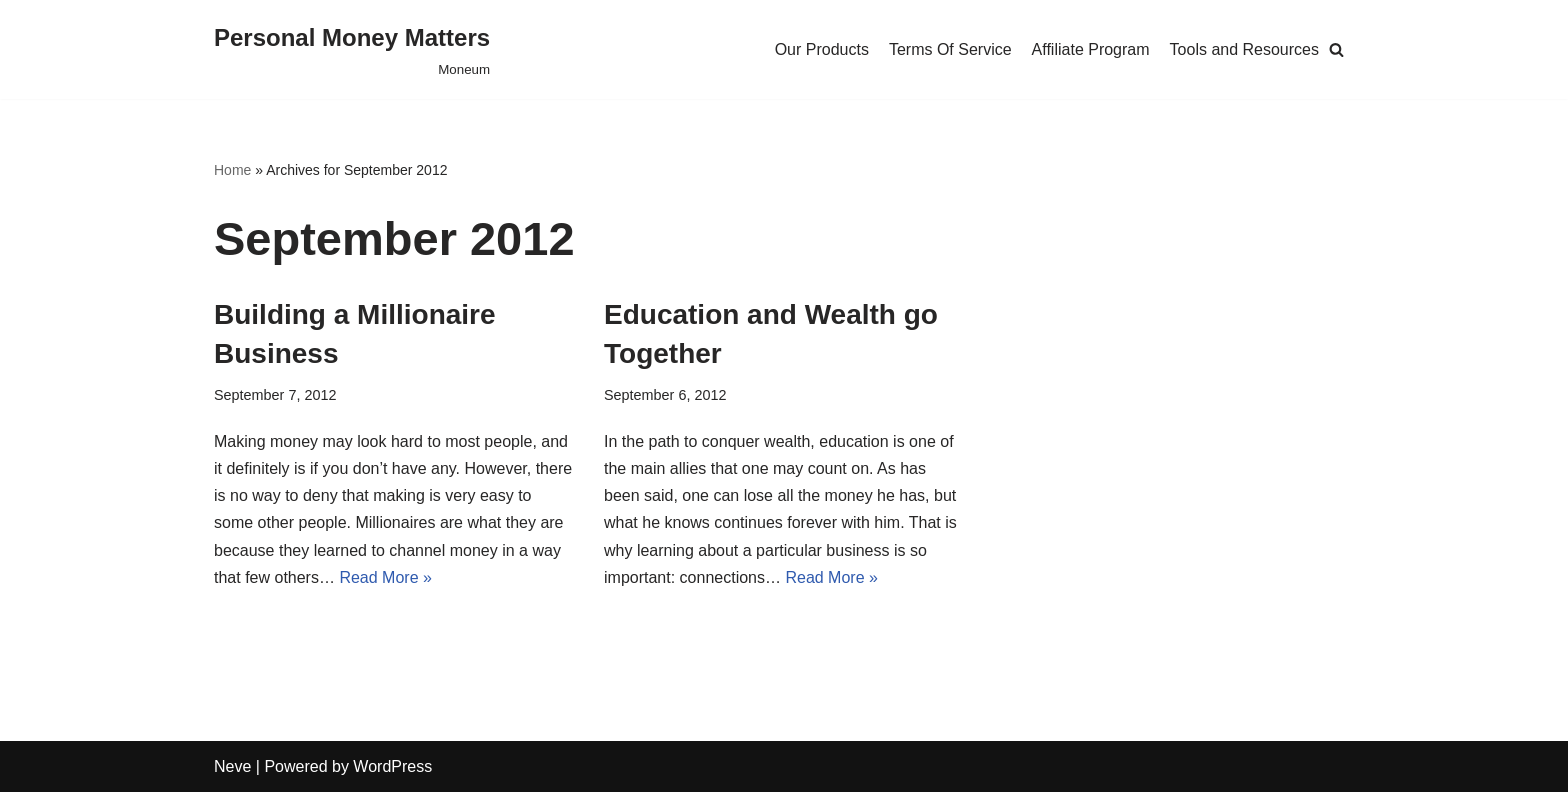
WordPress (392, 766)
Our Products (822, 49)
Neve (232, 766)
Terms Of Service (950, 49)
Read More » (385, 577)
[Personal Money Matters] (352, 49)
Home (232, 170)
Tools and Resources (1244, 49)
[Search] (1336, 49)
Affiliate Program (1091, 49)
